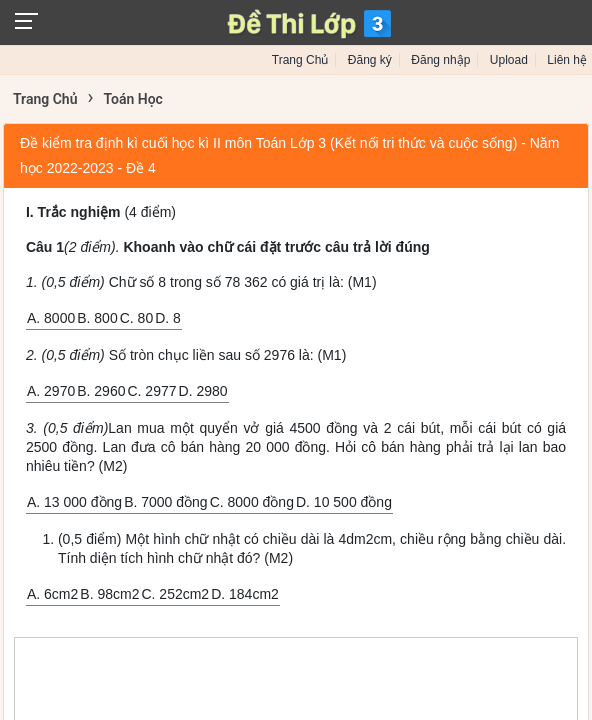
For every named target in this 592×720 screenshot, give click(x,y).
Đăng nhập (440, 60)
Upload (509, 60)
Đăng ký (370, 60)
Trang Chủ (300, 60)
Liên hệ (567, 60)
